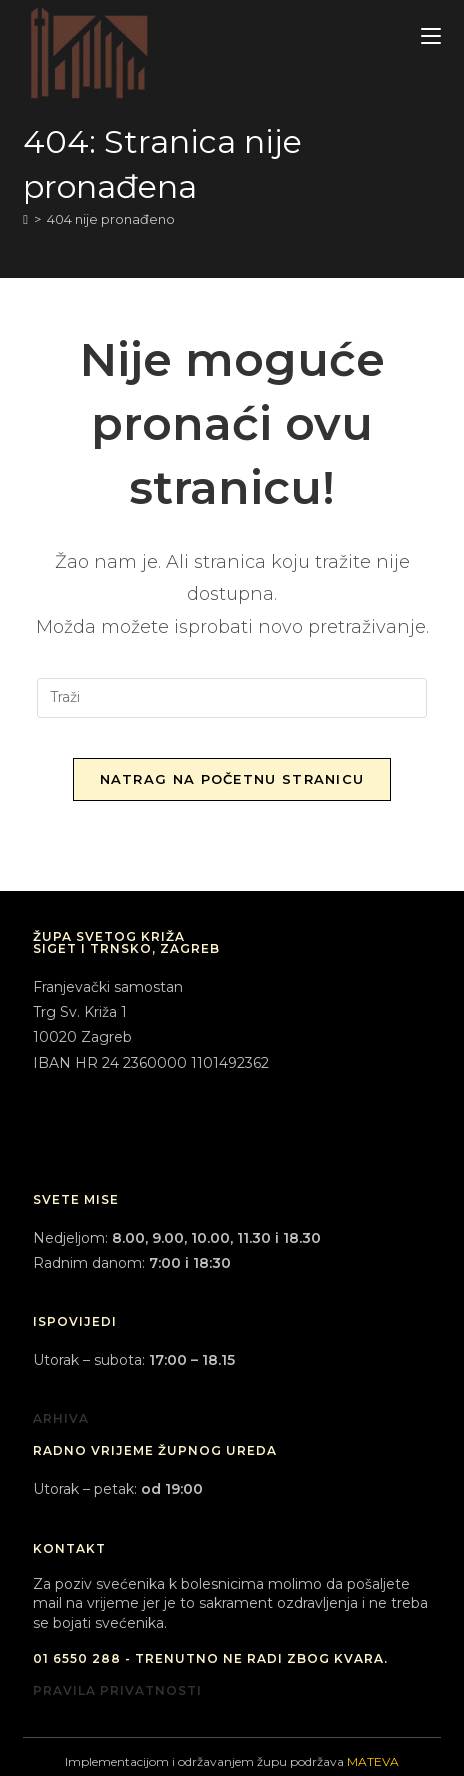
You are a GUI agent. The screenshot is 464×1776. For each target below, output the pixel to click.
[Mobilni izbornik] (431, 36)
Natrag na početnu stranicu (232, 779)
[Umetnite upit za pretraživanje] (232, 698)
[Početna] (25, 219)
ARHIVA (61, 1418)
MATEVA (373, 1761)
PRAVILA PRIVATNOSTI (117, 1690)
